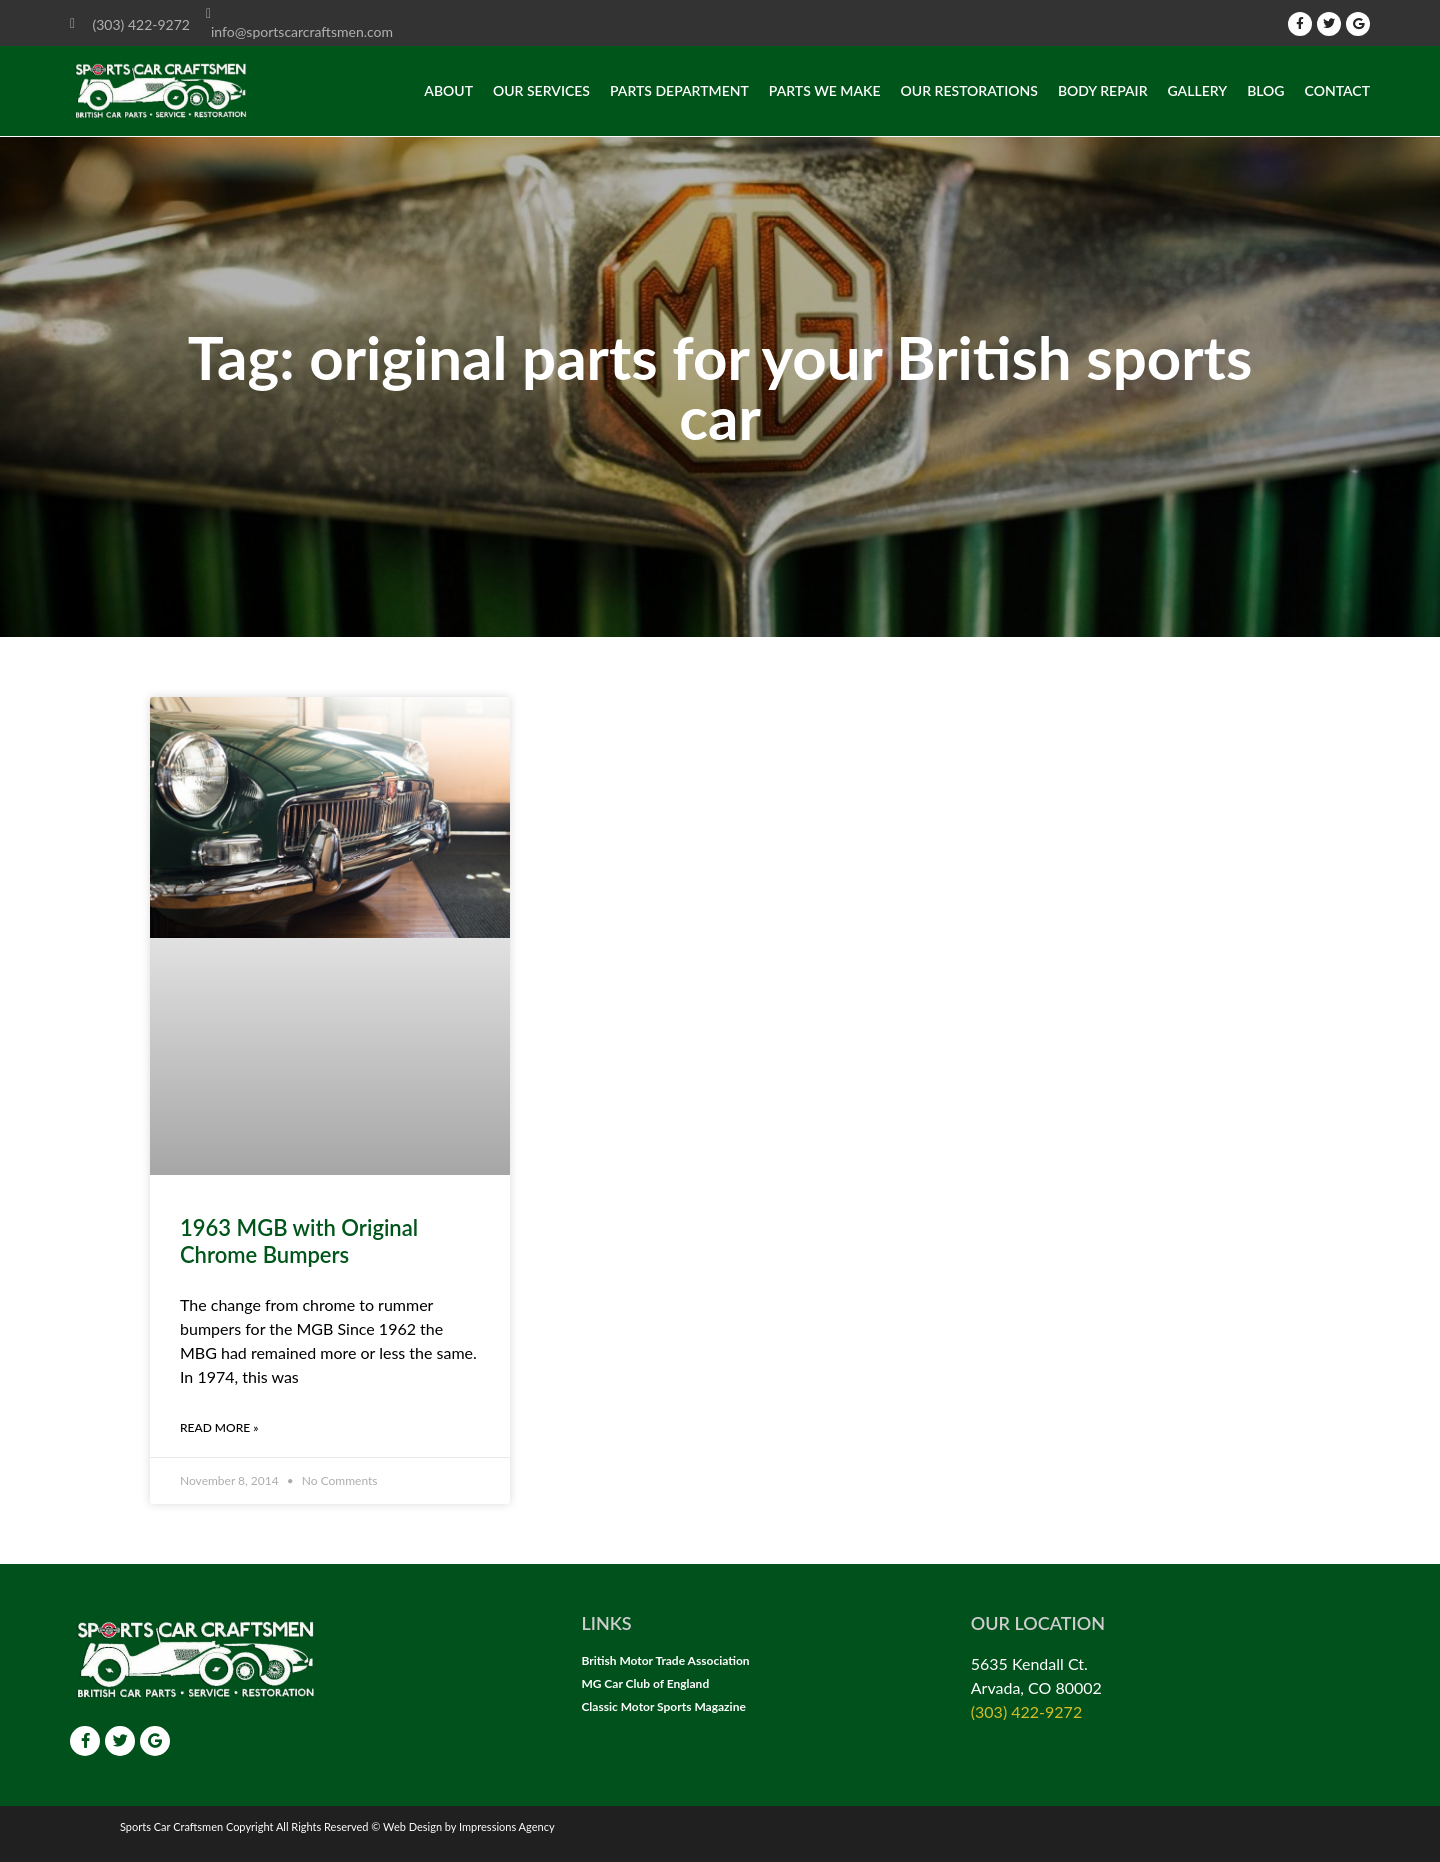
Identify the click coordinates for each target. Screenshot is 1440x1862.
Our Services (541, 90)
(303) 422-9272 (1026, 1711)
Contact (1337, 90)
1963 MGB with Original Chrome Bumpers (299, 1240)
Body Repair (1103, 90)
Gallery (1198, 90)
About (448, 90)
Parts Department (679, 90)
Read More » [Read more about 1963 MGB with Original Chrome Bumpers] (219, 1427)
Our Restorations (969, 90)
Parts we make (825, 90)
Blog (1265, 90)
